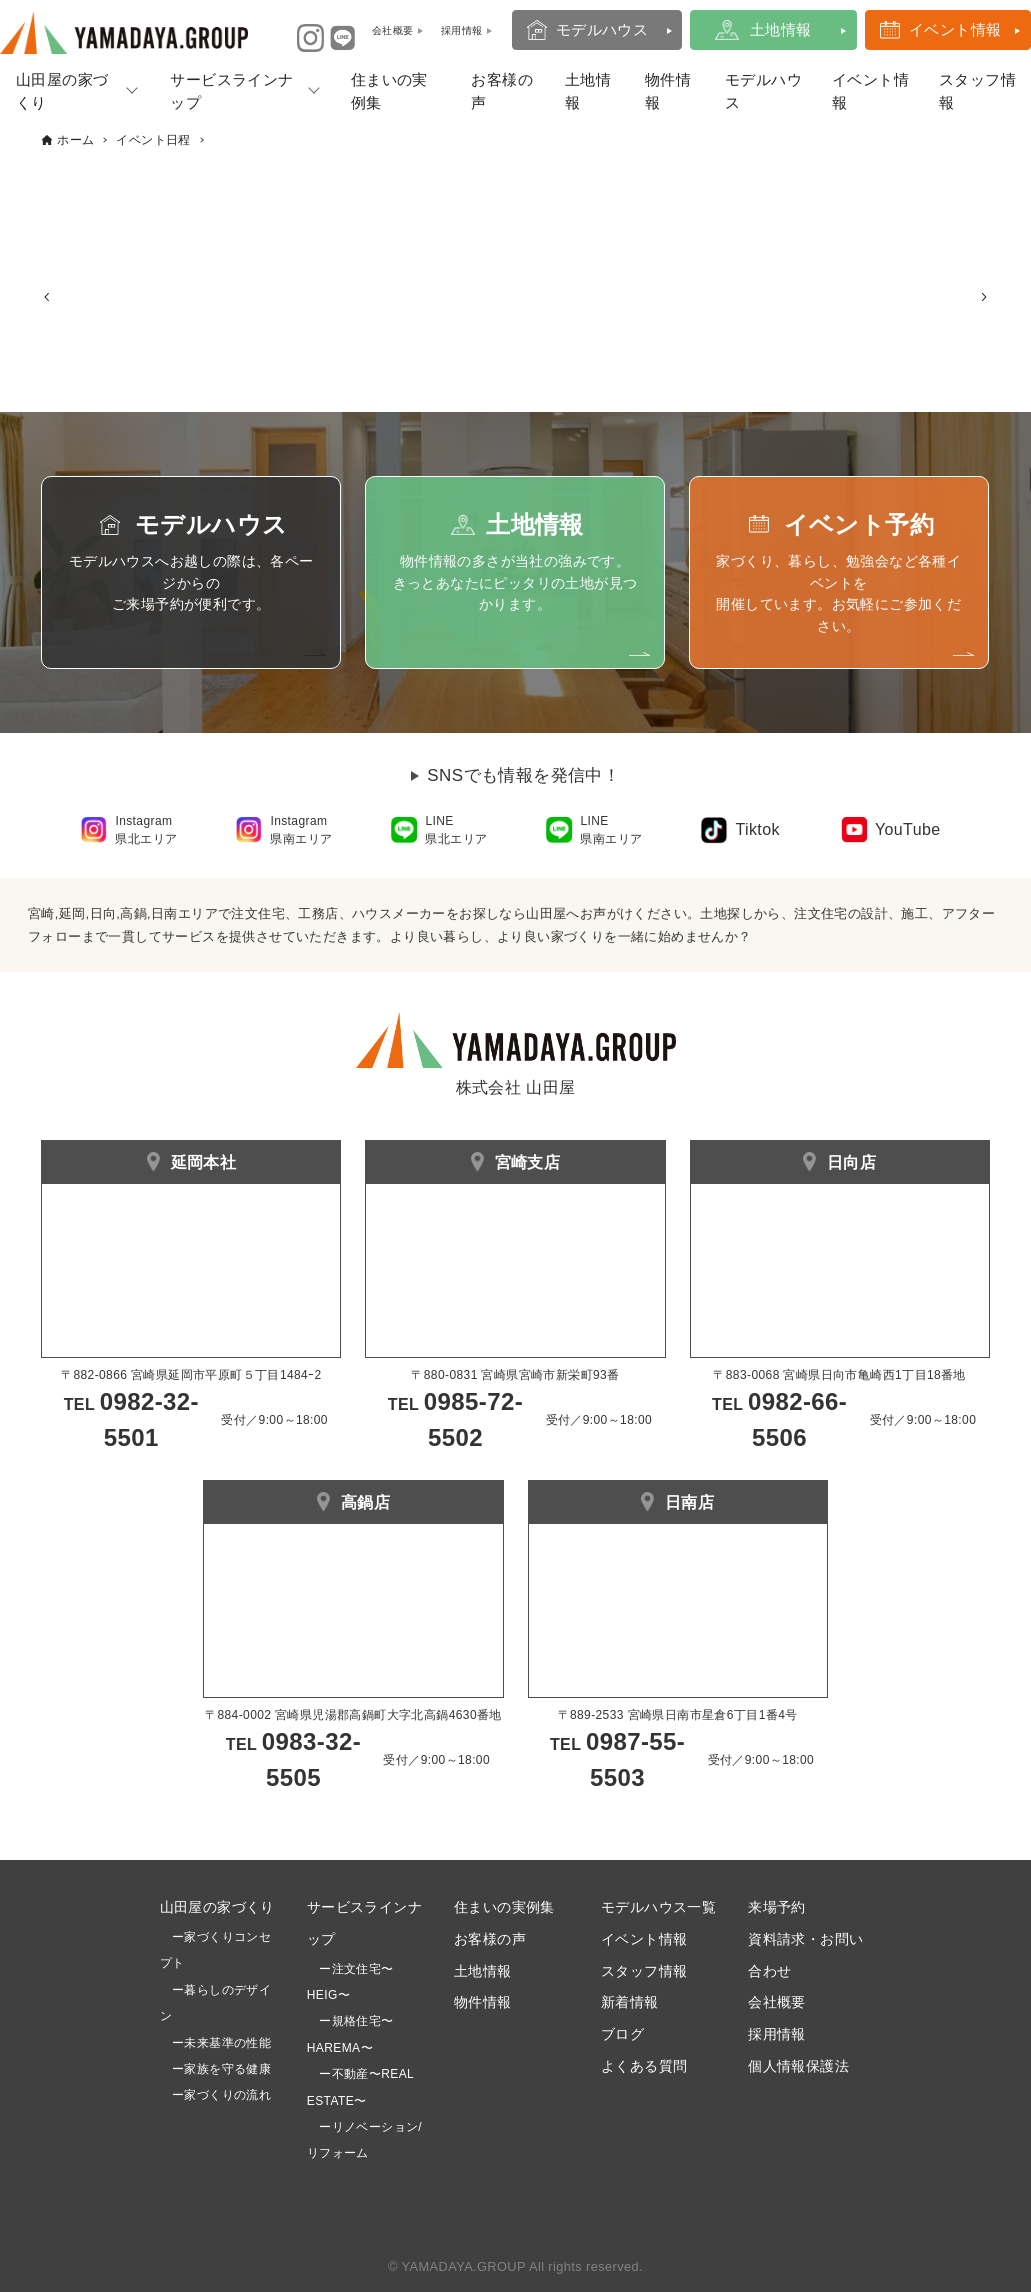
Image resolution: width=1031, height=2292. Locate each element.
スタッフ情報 (977, 91)
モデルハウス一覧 (658, 1907)
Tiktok (757, 829)
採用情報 (777, 2034)
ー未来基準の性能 (216, 2043)
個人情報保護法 (798, 2066)
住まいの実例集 (389, 91)
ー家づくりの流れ (216, 2095)
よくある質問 (644, 2066)
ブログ (622, 2034)
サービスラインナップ (231, 91)
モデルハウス (602, 29)
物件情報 (668, 91)
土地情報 (781, 29)
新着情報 (630, 2002)
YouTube (908, 829)
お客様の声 (502, 91)
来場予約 (777, 1907)
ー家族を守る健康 (216, 2069)
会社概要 (777, 2002)
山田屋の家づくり (62, 91)
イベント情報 (955, 29)
